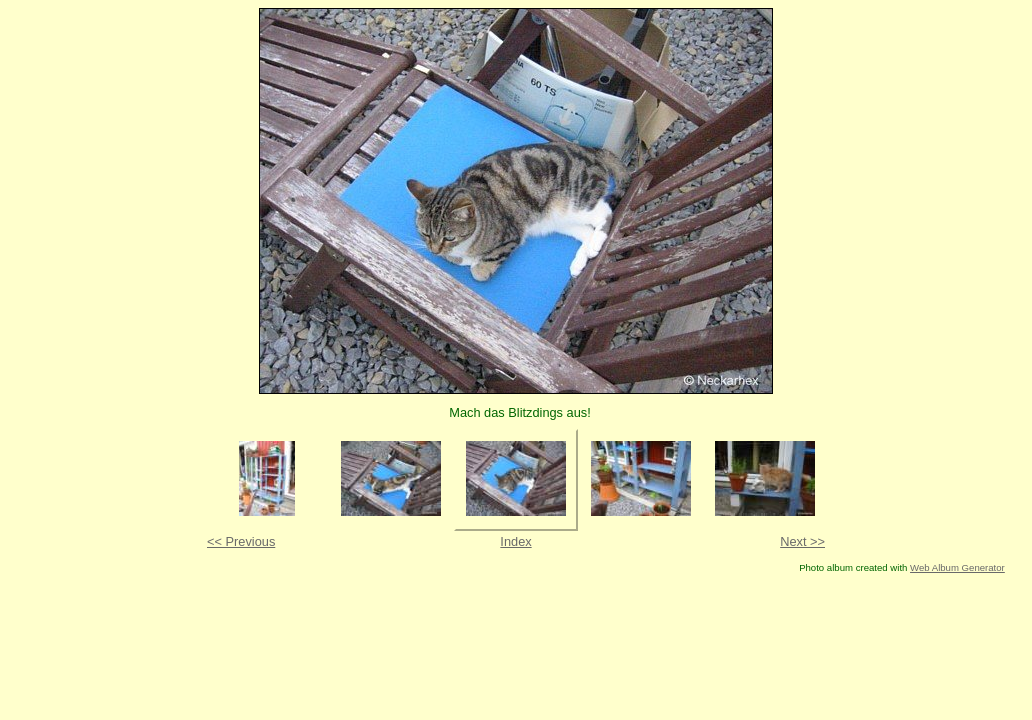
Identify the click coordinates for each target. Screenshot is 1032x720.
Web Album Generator (957, 567)
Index (515, 541)
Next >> (802, 541)
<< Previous (241, 541)
